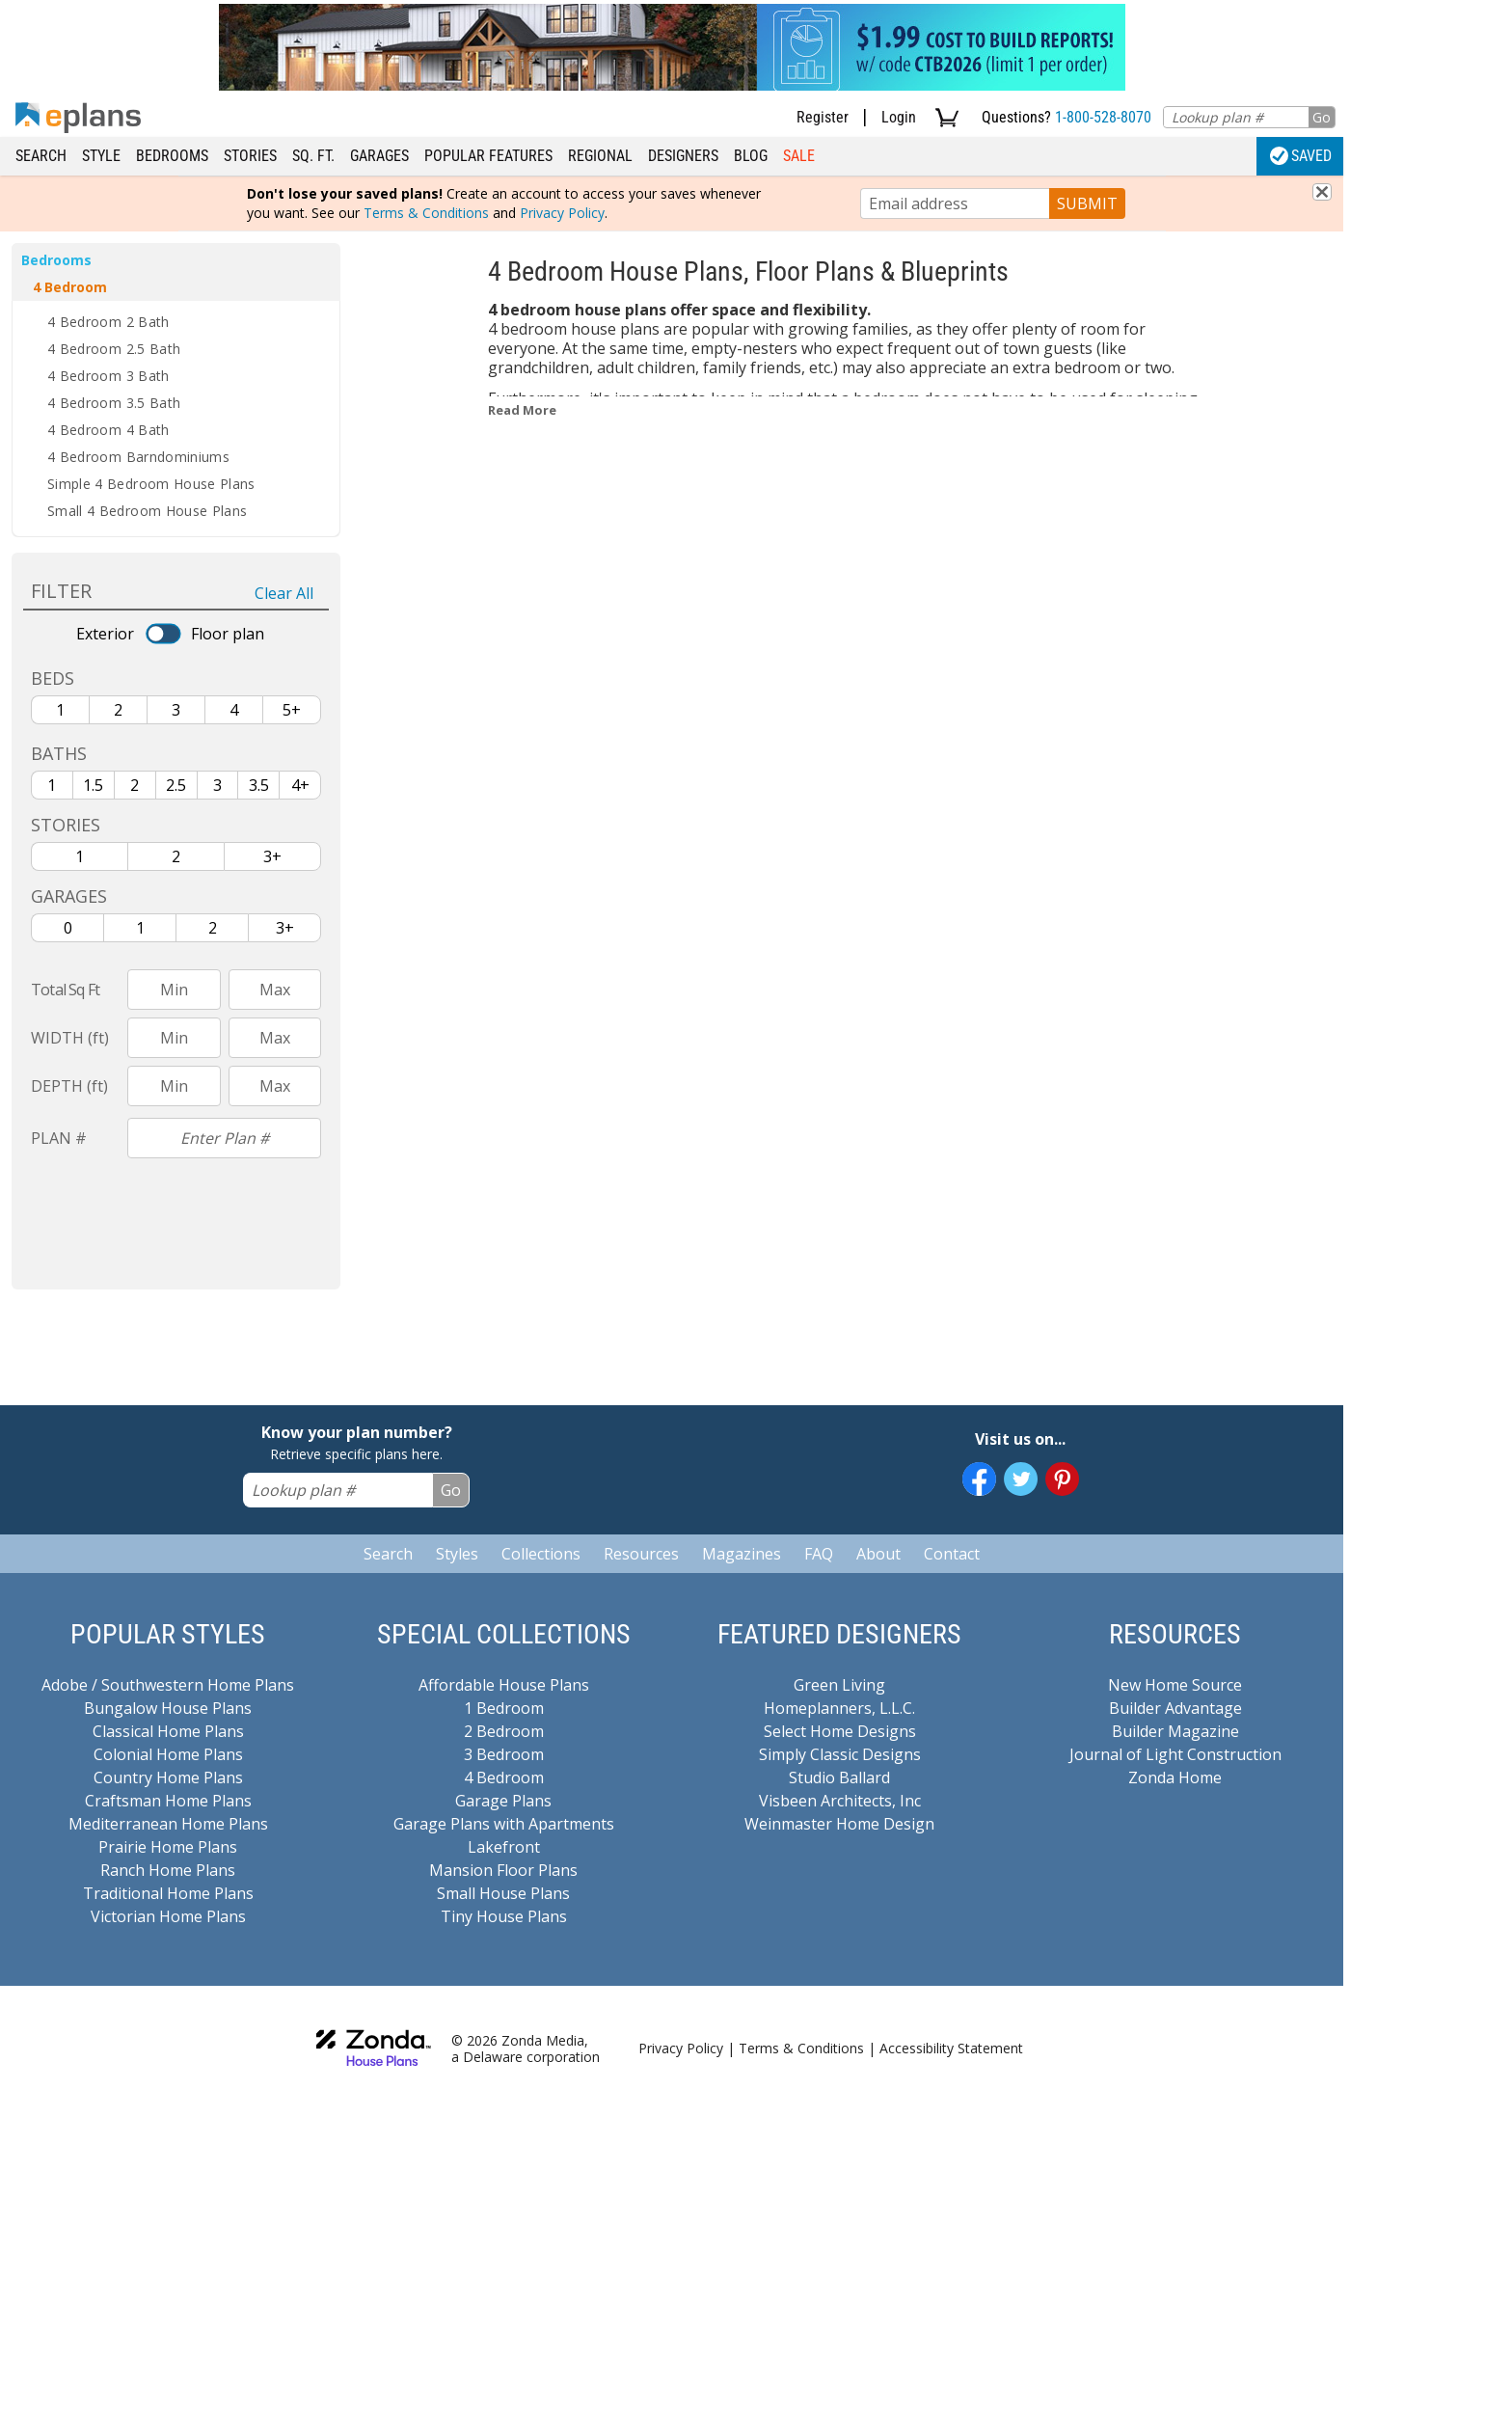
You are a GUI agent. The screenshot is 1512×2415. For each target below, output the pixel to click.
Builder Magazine (1175, 1731)
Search (41, 156)
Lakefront (504, 1847)
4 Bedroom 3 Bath (108, 375)
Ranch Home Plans (167, 1870)
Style (101, 156)
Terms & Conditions (426, 213)
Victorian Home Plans (168, 1916)
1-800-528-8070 (1103, 117)
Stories (250, 156)
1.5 (93, 785)
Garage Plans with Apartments (503, 1823)
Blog (751, 156)
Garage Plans (503, 1800)
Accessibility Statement (951, 2048)
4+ (300, 785)
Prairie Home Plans (167, 1847)
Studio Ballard (839, 1777)
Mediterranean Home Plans (168, 1823)
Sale (799, 156)
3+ (272, 856)
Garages (379, 156)
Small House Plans (503, 1893)
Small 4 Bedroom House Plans (147, 511)
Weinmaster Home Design (839, 1823)
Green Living (839, 1685)
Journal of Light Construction (1175, 1754)
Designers (683, 156)
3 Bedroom (504, 1754)
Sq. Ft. (313, 156)
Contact (952, 1553)
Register (822, 117)
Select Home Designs (840, 1731)
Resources (641, 1553)
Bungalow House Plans (168, 1708)
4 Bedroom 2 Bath (108, 321)
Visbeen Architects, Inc (840, 1800)
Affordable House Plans (503, 1685)
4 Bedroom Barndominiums (138, 457)
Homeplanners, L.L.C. (839, 1708)
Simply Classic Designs (840, 1754)
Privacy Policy (562, 213)
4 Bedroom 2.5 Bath (113, 348)
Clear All (284, 593)
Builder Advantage (1175, 1708)
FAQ (818, 1553)
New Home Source (1175, 1685)
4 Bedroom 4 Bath (108, 430)
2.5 (176, 785)
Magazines (741, 1553)
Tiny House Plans (504, 1916)
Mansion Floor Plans (503, 1870)
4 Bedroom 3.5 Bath (113, 402)
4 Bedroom (70, 287)
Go (1321, 117)
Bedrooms (172, 156)
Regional (600, 156)
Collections (540, 1553)
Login (898, 117)
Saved (1301, 156)
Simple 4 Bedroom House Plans (151, 484)
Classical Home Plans (168, 1731)
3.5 (259, 785)
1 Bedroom (504, 1708)
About (878, 1553)
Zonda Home (1175, 1777)
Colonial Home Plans (168, 1754)
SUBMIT (1087, 203)
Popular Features (488, 156)
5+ (292, 709)
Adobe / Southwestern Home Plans (167, 1685)
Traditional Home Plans (168, 1893)
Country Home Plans (168, 1777)
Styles (457, 1553)
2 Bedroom (504, 1731)
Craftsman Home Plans (168, 1800)
